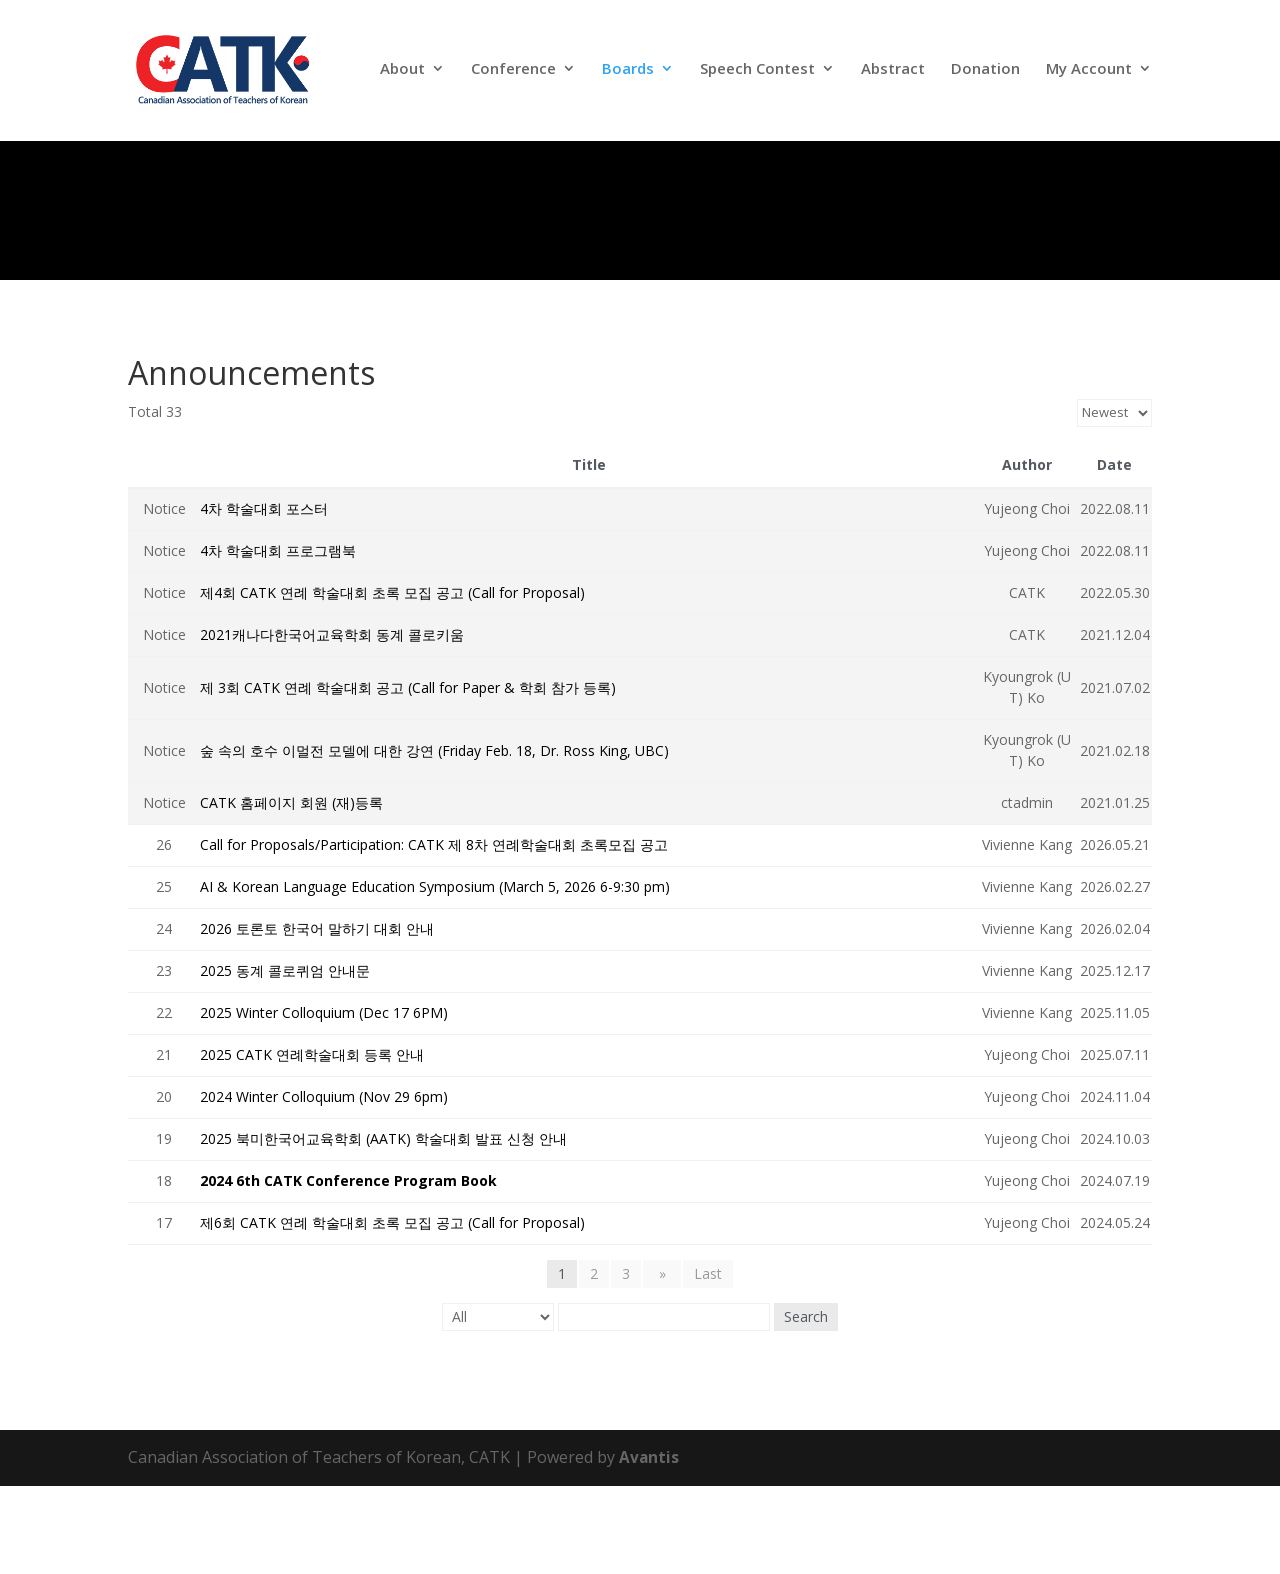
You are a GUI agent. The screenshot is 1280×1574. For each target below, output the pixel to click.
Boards (628, 74)
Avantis (649, 1545)
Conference (513, 74)
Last (704, 1361)
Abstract (893, 74)
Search (806, 1404)
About (402, 74)
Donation (985, 74)
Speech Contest (757, 74)
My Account (1089, 74)
